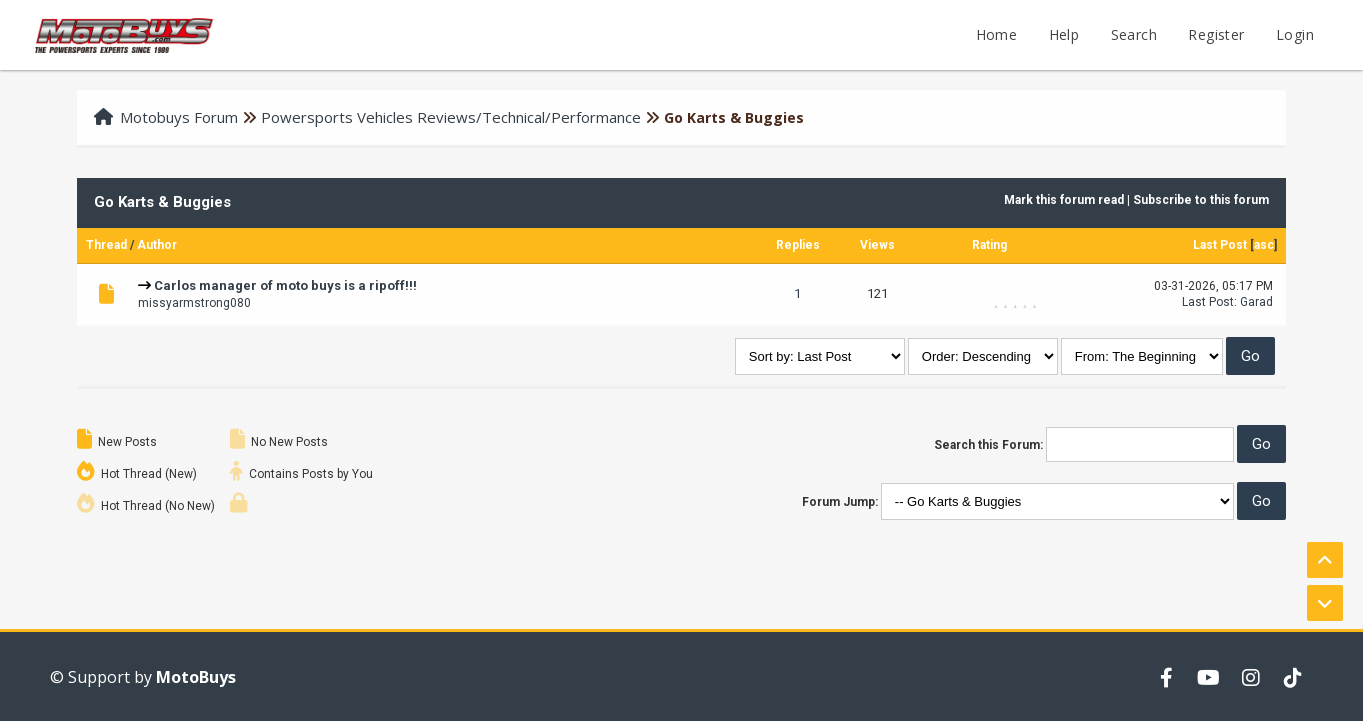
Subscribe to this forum (1201, 200)
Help (1064, 34)
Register (1216, 34)
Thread (106, 245)
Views (877, 245)
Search (1134, 34)
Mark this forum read (1064, 200)
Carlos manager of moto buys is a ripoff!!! (285, 285)
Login (1295, 34)
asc (1264, 245)
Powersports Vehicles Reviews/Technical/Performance (451, 117)
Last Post (1220, 245)
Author (157, 245)
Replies (798, 245)
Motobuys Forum (179, 117)
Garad (1256, 302)
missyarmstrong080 (194, 303)
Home (997, 34)
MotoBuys (196, 677)
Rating (989, 245)
